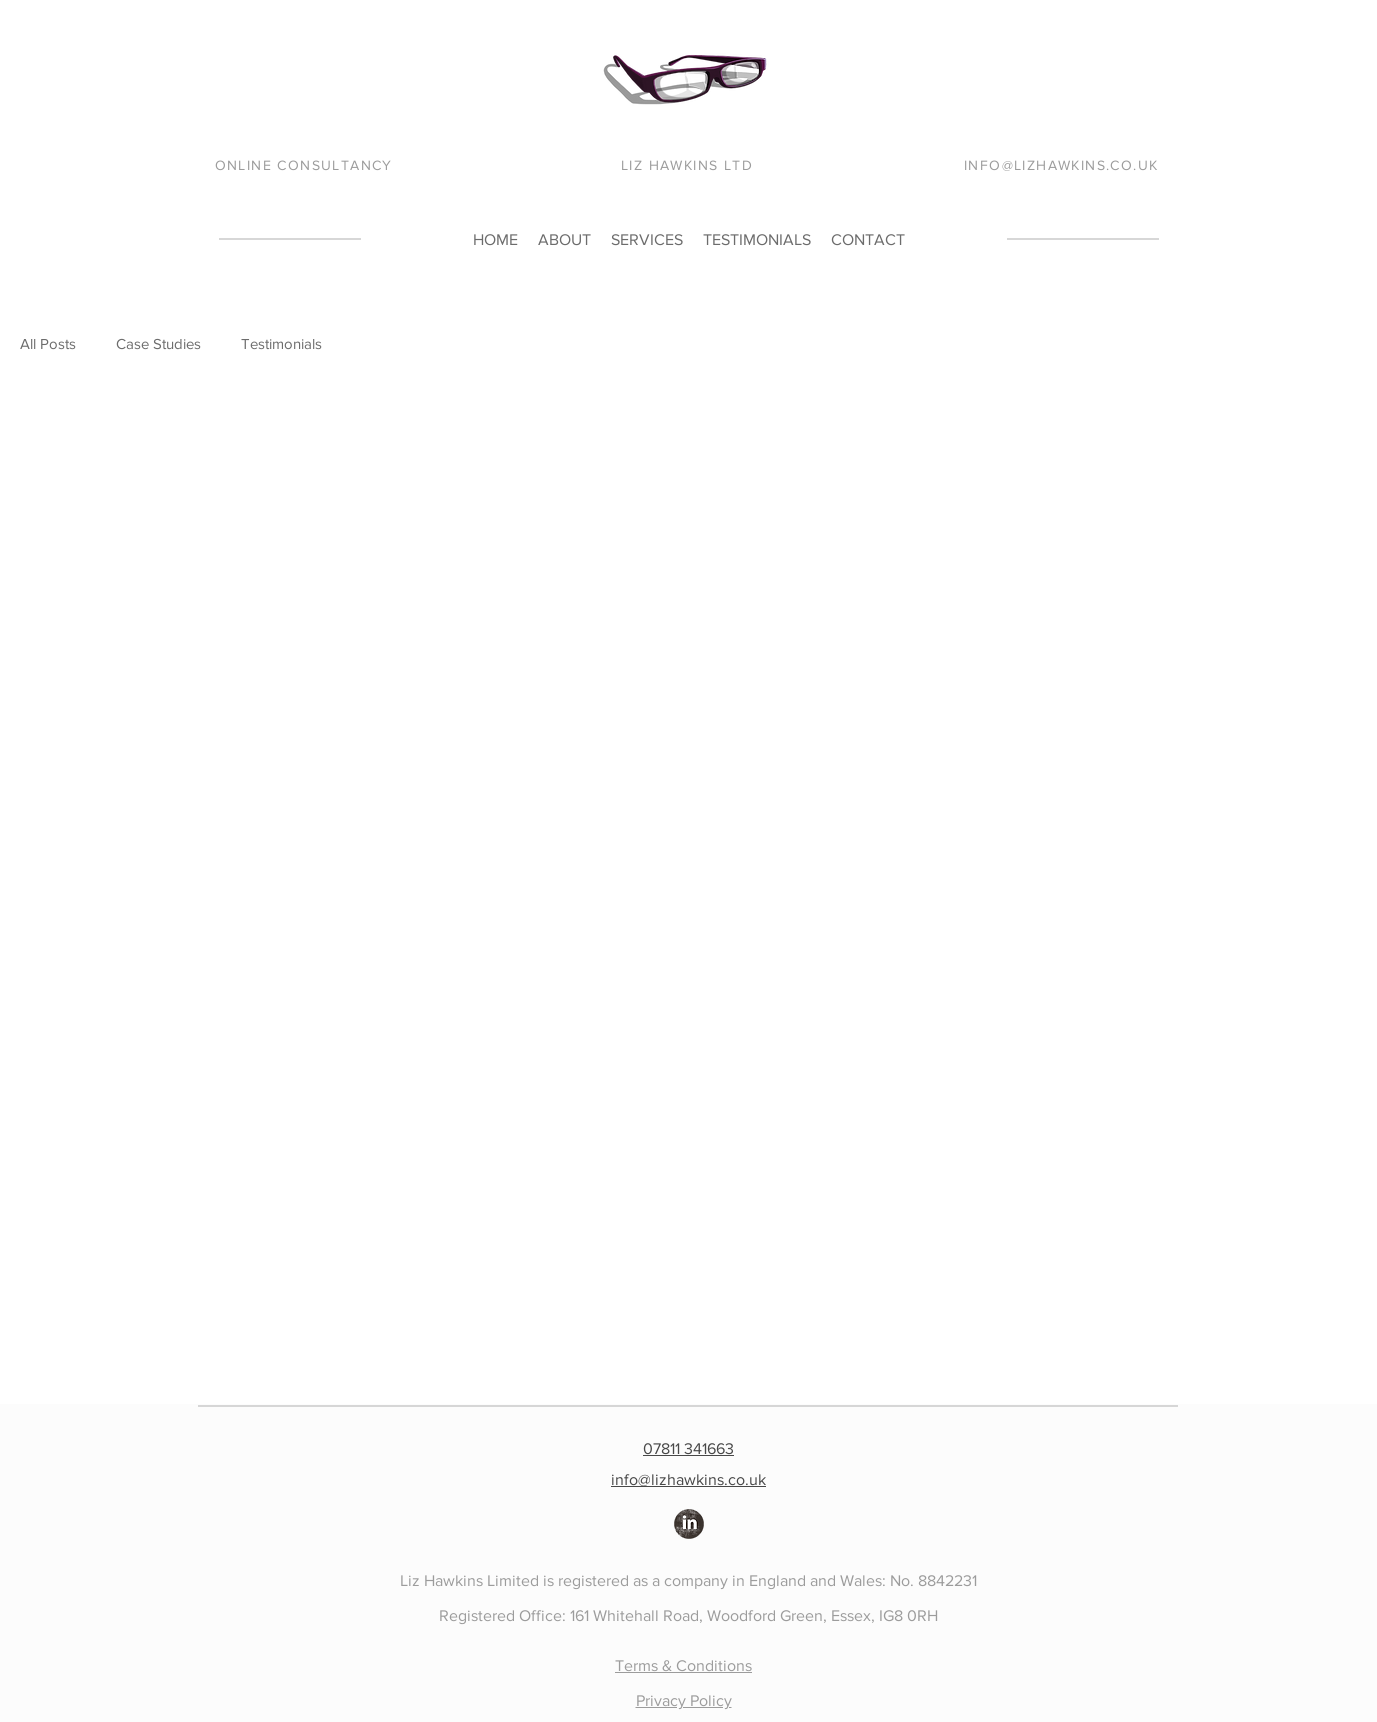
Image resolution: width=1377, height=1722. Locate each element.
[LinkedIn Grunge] (689, 1524)
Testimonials (281, 343)
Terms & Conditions (683, 1665)
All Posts (48, 343)
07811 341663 (688, 1448)
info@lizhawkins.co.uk (688, 1479)
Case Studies (158, 343)
